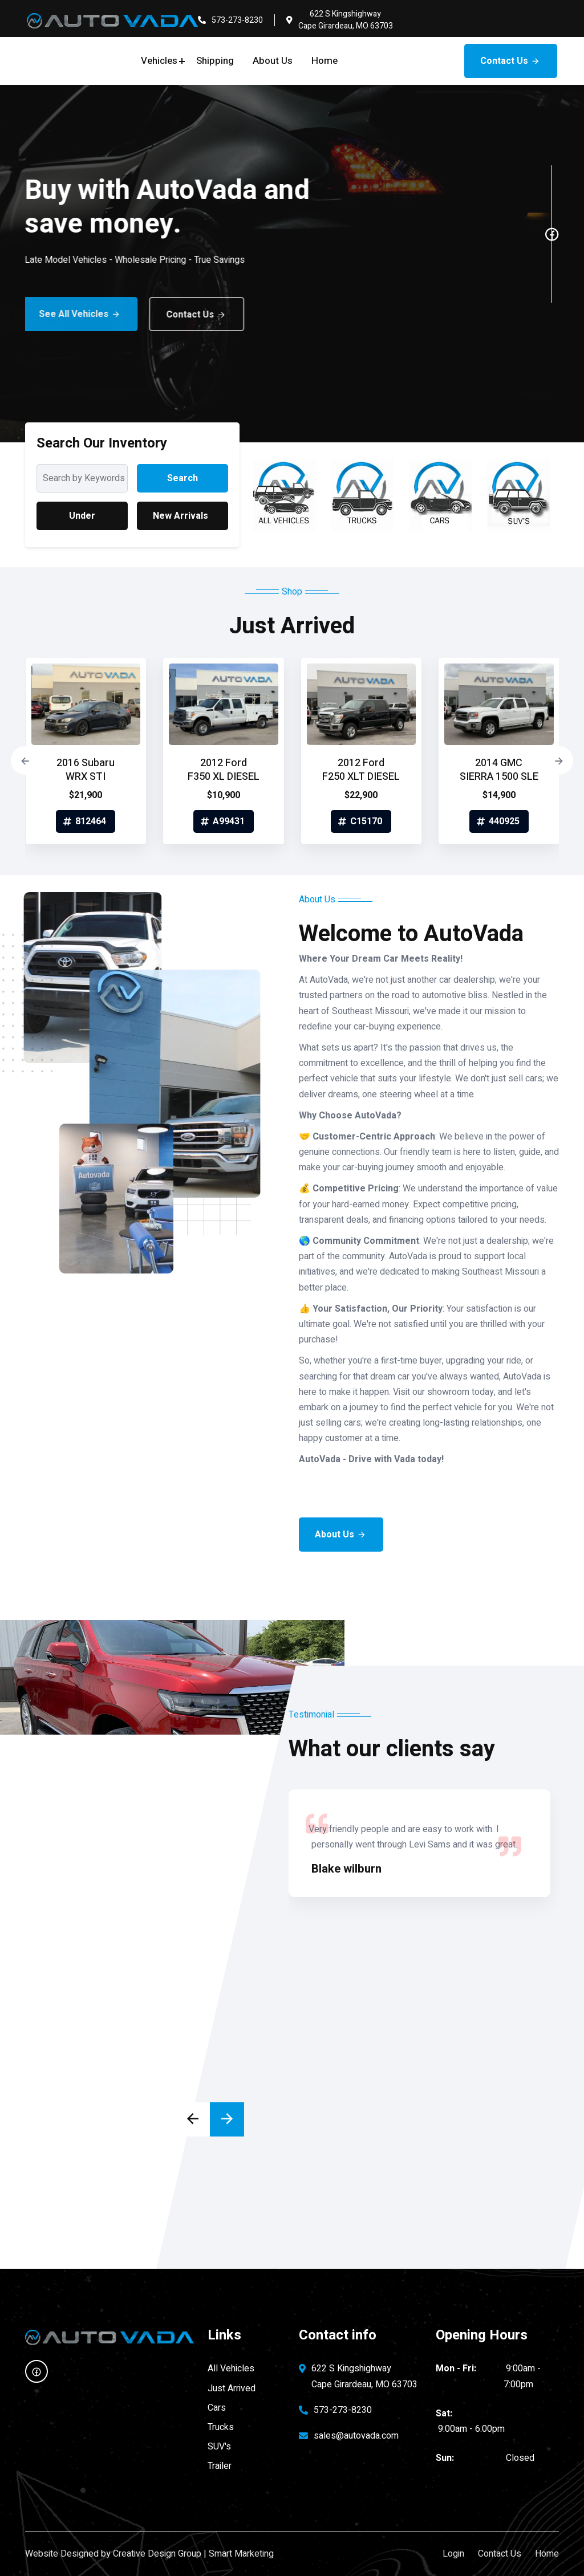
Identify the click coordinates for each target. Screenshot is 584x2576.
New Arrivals (180, 516)
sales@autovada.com (356, 2436)
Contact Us (510, 61)
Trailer (220, 2466)
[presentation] (25, 760)
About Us (273, 61)
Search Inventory (182, 482)
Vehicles (159, 61)
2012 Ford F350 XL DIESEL (223, 769)
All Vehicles (231, 2368)
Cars (217, 2408)
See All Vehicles (62, 314)
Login (453, 2554)
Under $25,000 (82, 519)
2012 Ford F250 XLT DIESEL (361, 769)
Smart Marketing (241, 2554)
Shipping (215, 61)
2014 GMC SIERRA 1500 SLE (499, 769)
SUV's (219, 2446)
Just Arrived (232, 2388)
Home (324, 61)
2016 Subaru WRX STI (85, 769)
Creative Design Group (157, 2554)
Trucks (221, 2427)
